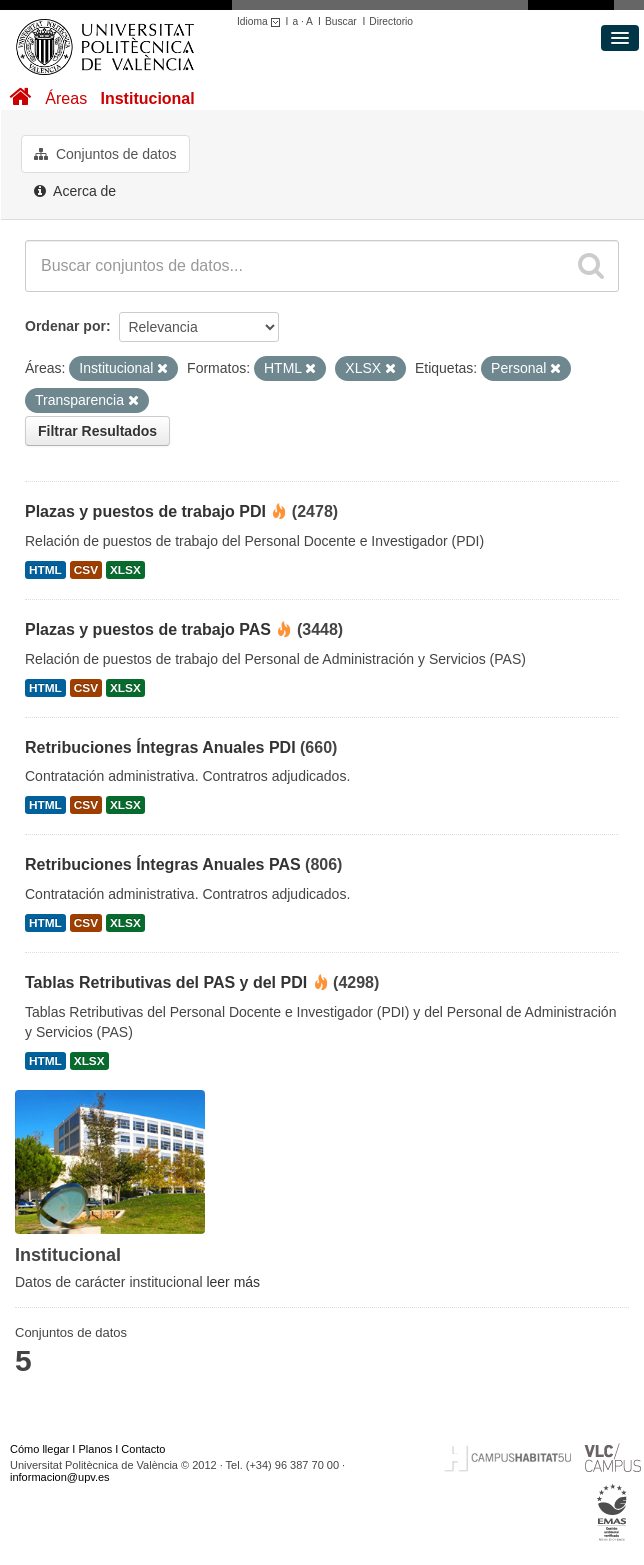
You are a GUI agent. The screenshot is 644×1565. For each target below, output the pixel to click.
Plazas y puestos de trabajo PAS (148, 629)
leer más (233, 1282)
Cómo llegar (39, 1449)
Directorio (391, 21)
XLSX (125, 570)
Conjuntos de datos (105, 154)
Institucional (147, 98)
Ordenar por (65, 326)
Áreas (66, 98)
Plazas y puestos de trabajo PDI (145, 511)
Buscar (341, 21)
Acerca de (75, 191)
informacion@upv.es (60, 1477)
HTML (45, 570)
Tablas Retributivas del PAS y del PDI (166, 982)
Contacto (143, 1449)
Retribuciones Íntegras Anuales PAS (163, 864)
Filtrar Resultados (97, 431)
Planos (96, 1449)
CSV (86, 570)
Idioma (261, 21)
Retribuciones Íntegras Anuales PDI (160, 747)
